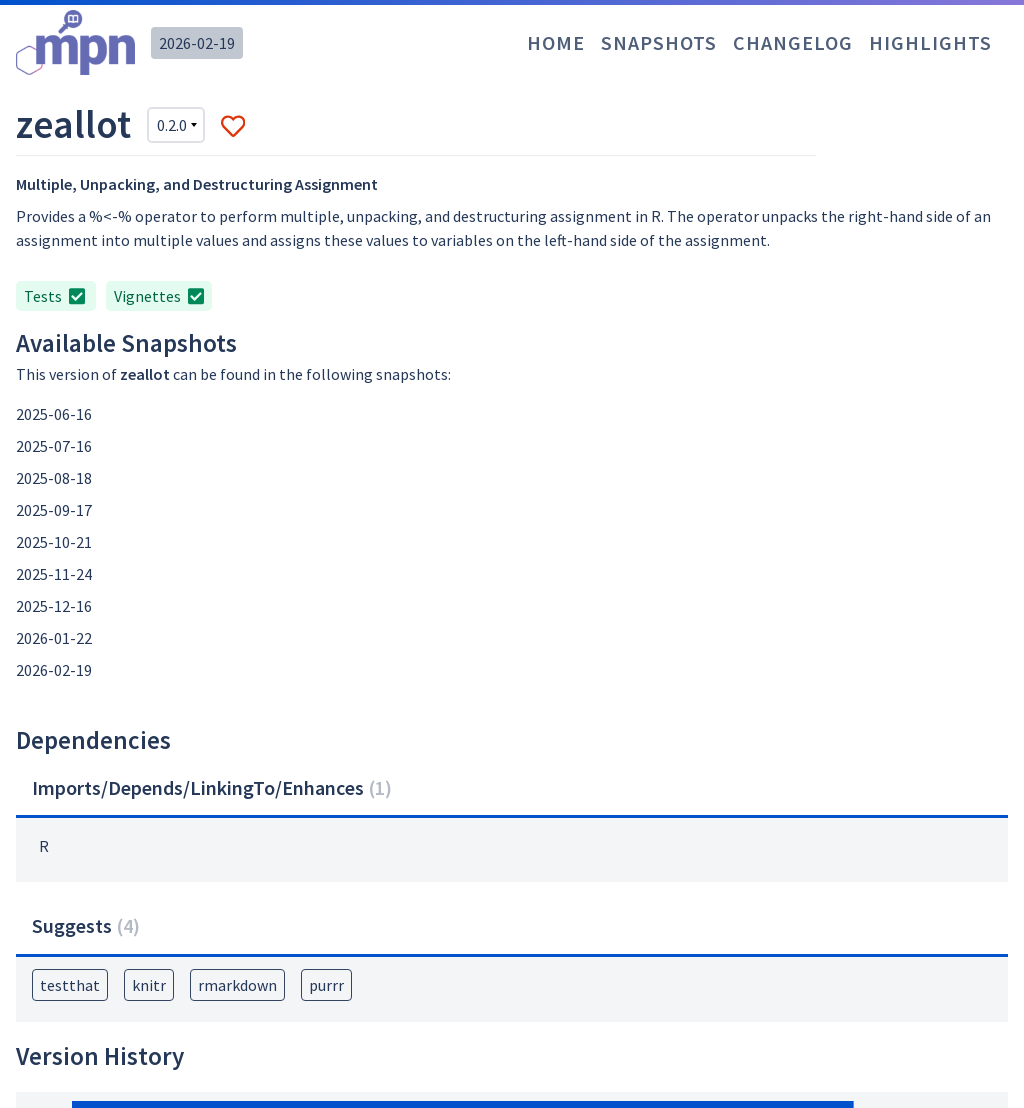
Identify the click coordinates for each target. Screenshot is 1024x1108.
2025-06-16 (54, 414)
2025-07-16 (54, 446)
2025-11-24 (54, 574)
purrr (326, 985)
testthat (70, 985)
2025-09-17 (54, 510)
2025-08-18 (54, 478)
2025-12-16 (54, 606)
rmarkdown (237, 985)
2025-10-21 (54, 542)
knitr (149, 985)
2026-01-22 (54, 638)
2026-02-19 (197, 43)
